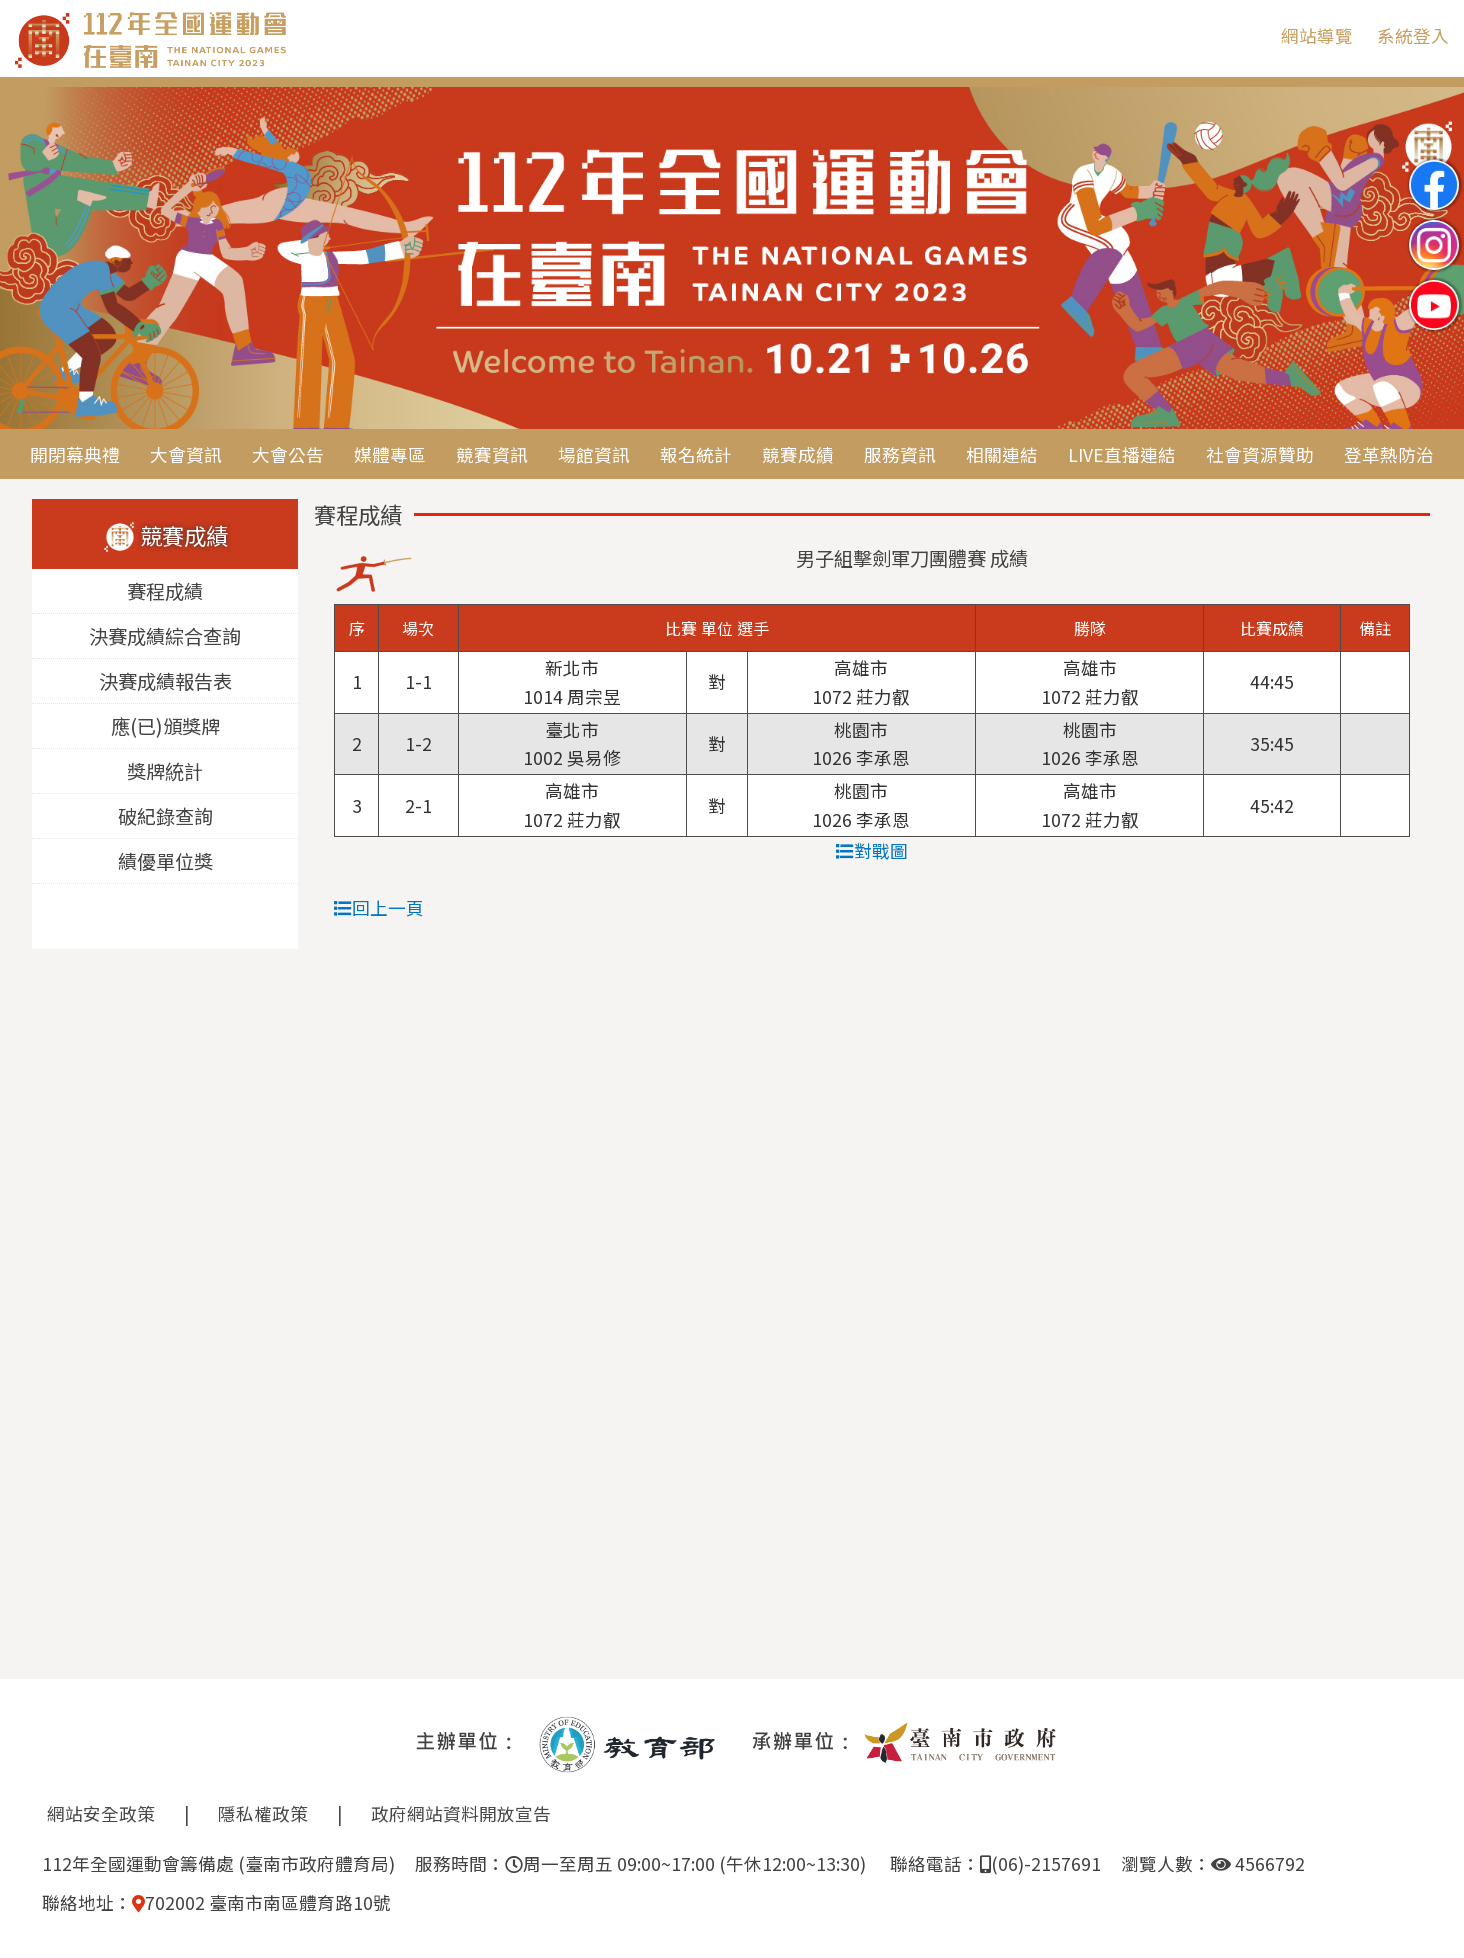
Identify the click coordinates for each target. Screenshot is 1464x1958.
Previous (35, 259)
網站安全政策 (101, 1813)
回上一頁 (379, 907)
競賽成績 (798, 454)
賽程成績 (165, 592)
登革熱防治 (1389, 454)
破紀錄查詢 (165, 817)
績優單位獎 (165, 862)
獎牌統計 (165, 772)
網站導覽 (1317, 35)
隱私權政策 (263, 1813)
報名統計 (696, 454)
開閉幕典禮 (75, 454)
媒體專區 (390, 454)
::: (1251, 35)
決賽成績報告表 (165, 682)
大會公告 (288, 454)
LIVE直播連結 (1122, 454)
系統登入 (1413, 35)
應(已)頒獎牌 (165, 727)
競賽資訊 (492, 454)
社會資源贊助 (1260, 454)
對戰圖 (872, 850)
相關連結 (1002, 454)
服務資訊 (900, 454)
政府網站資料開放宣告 (461, 1813)
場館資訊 (594, 454)
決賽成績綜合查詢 (165, 637)
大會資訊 (186, 454)
